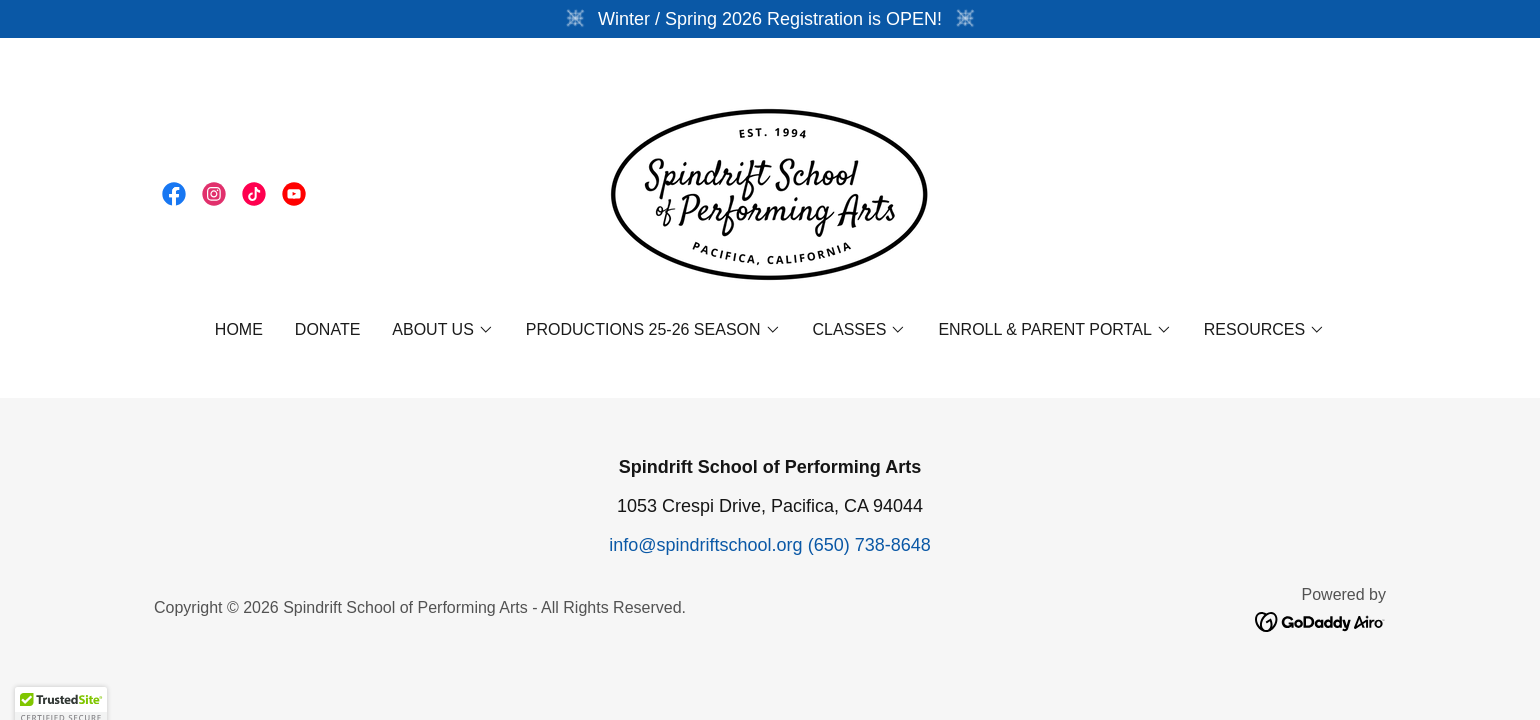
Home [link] (239, 329)
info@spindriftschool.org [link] (705, 545)
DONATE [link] (327, 329)
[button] (443, 330)
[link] (174, 194)
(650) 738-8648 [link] (869, 545)
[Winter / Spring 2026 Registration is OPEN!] (770, 19)
